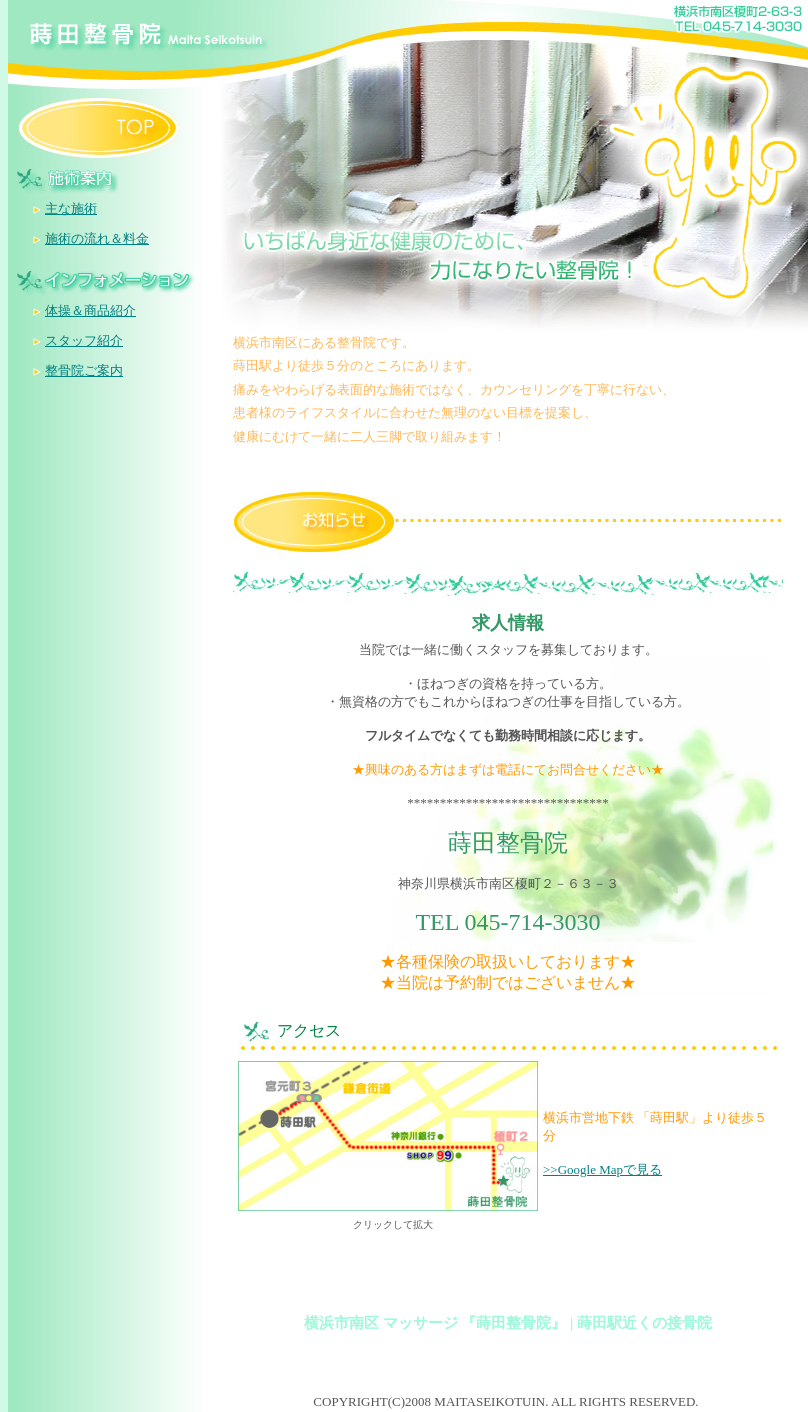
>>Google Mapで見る (602, 1169)
